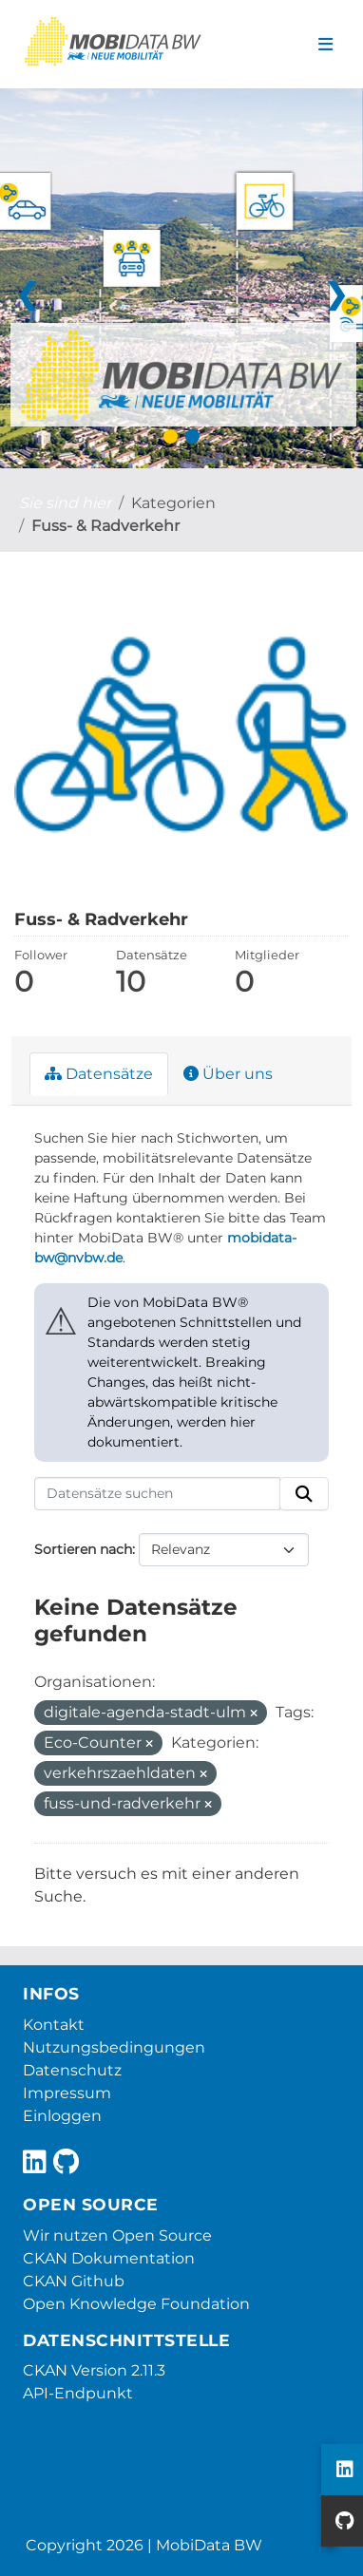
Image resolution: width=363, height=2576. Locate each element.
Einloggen (62, 2116)
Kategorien (173, 503)
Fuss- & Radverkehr (105, 526)
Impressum (67, 2093)
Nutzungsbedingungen (114, 2047)
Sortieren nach (83, 1549)
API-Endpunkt (78, 2393)
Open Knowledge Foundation (136, 2304)
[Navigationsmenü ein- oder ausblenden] (325, 44)
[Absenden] (304, 1494)
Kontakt (54, 2025)
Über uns (228, 1074)
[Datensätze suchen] (157, 1494)
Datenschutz (72, 2070)
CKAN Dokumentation (109, 2258)
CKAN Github (73, 2281)
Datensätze (99, 1074)
